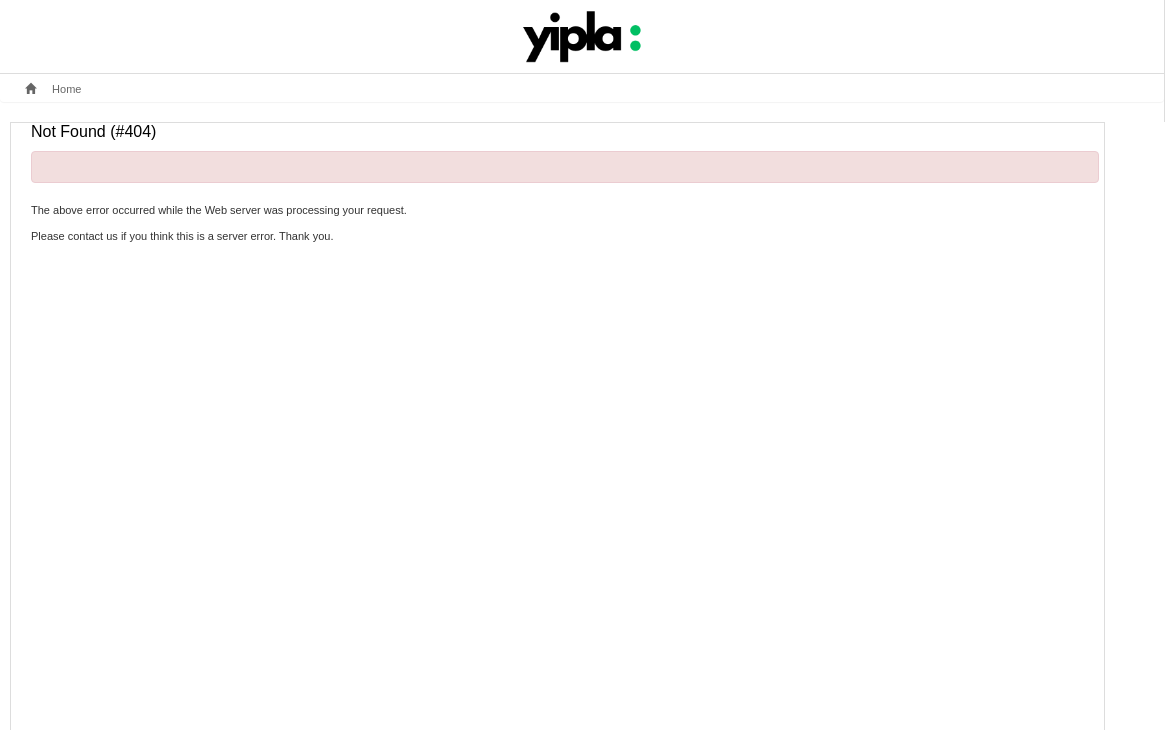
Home (53, 89)
